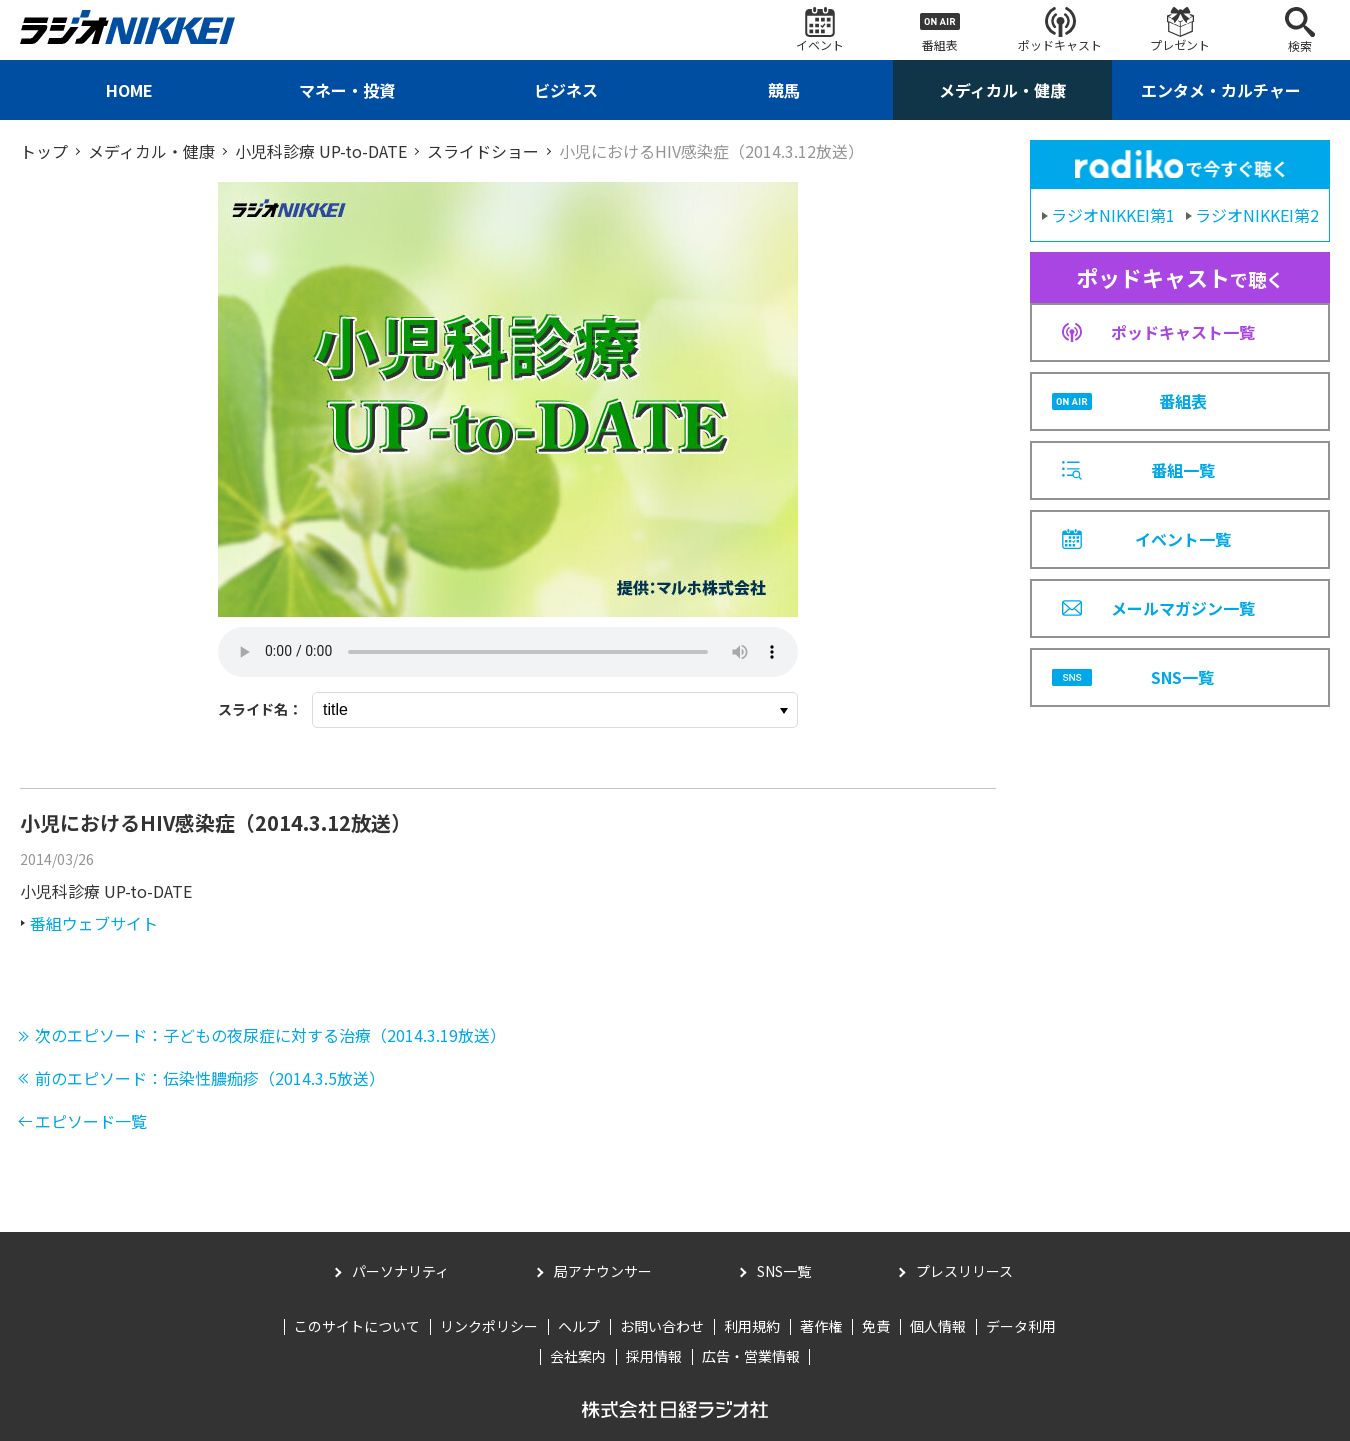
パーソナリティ (400, 1271)
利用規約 (752, 1326)
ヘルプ (579, 1326)
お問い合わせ (662, 1326)
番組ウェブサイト (94, 923)
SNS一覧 (784, 1271)
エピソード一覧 (91, 1121)
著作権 (821, 1326)
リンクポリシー (489, 1326)
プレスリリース (964, 1271)
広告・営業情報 (751, 1356)
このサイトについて (357, 1326)
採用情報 (654, 1356)
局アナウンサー (603, 1271)
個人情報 (938, 1326)
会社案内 (578, 1356)
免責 (876, 1326)
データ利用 (1021, 1326)
